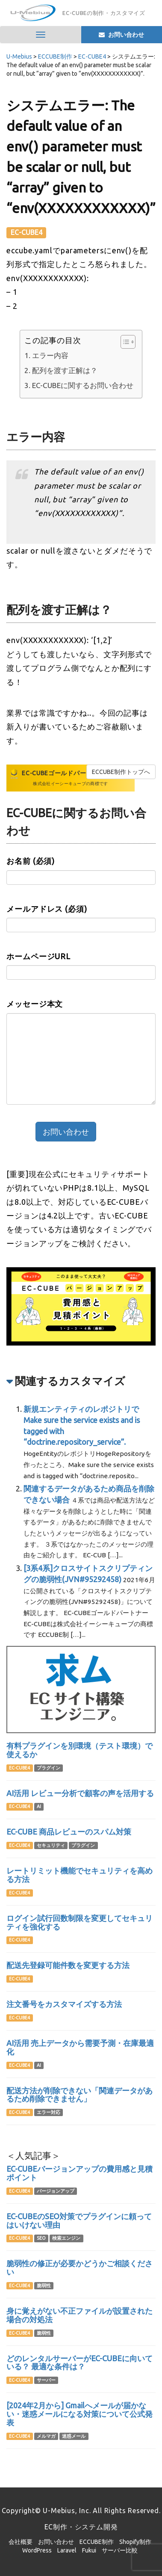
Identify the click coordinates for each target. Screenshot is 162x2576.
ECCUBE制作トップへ (121, 771)
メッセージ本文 (34, 1003)
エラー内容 (50, 355)
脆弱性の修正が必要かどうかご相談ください (79, 2267)
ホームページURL (38, 956)
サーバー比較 (120, 2550)
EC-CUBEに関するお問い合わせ (82, 385)
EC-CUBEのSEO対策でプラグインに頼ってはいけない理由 (79, 2220)
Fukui (89, 2550)
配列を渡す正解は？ (64, 370)
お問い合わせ (56, 2541)
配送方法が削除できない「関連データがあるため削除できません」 (79, 2094)
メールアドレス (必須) (46, 908)
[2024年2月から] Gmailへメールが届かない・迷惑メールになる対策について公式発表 (79, 2414)
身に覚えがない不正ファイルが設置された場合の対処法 (79, 2315)
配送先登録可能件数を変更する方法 (68, 1965)
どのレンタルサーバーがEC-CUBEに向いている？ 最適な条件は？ (79, 2362)
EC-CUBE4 (26, 232)
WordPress (37, 2550)
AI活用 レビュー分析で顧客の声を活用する (80, 1793)
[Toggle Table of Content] (123, 342)
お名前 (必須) (30, 861)
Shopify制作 (135, 2541)
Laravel (67, 2550)
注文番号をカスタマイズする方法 (64, 2004)
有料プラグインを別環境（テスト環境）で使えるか (79, 1749)
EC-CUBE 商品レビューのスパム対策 (68, 1831)
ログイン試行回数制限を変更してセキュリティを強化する (79, 1922)
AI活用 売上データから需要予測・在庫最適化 (80, 2047)
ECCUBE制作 (97, 2541)
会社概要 (20, 2541)
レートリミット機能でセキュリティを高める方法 (79, 1874)
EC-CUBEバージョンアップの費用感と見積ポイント (79, 2173)
